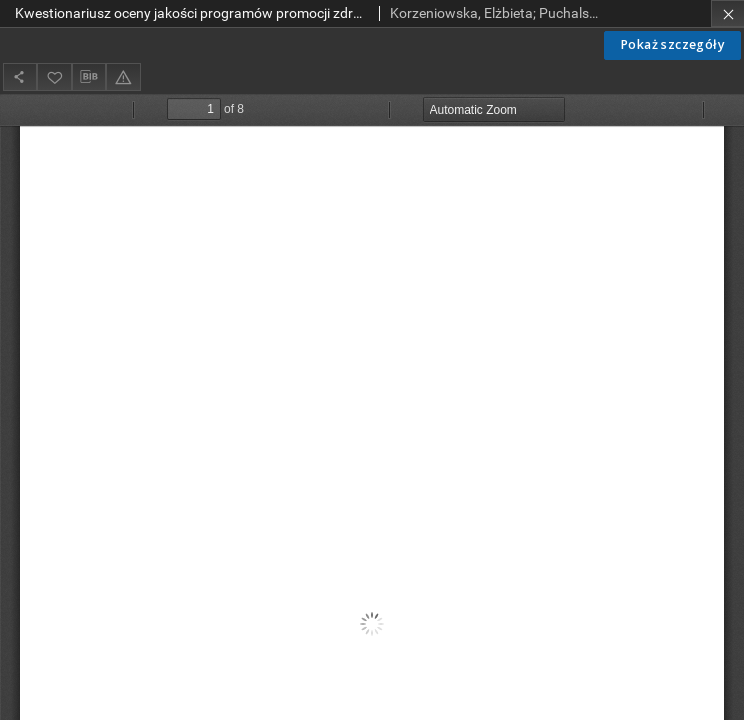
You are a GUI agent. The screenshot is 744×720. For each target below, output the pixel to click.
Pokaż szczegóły (672, 44)
